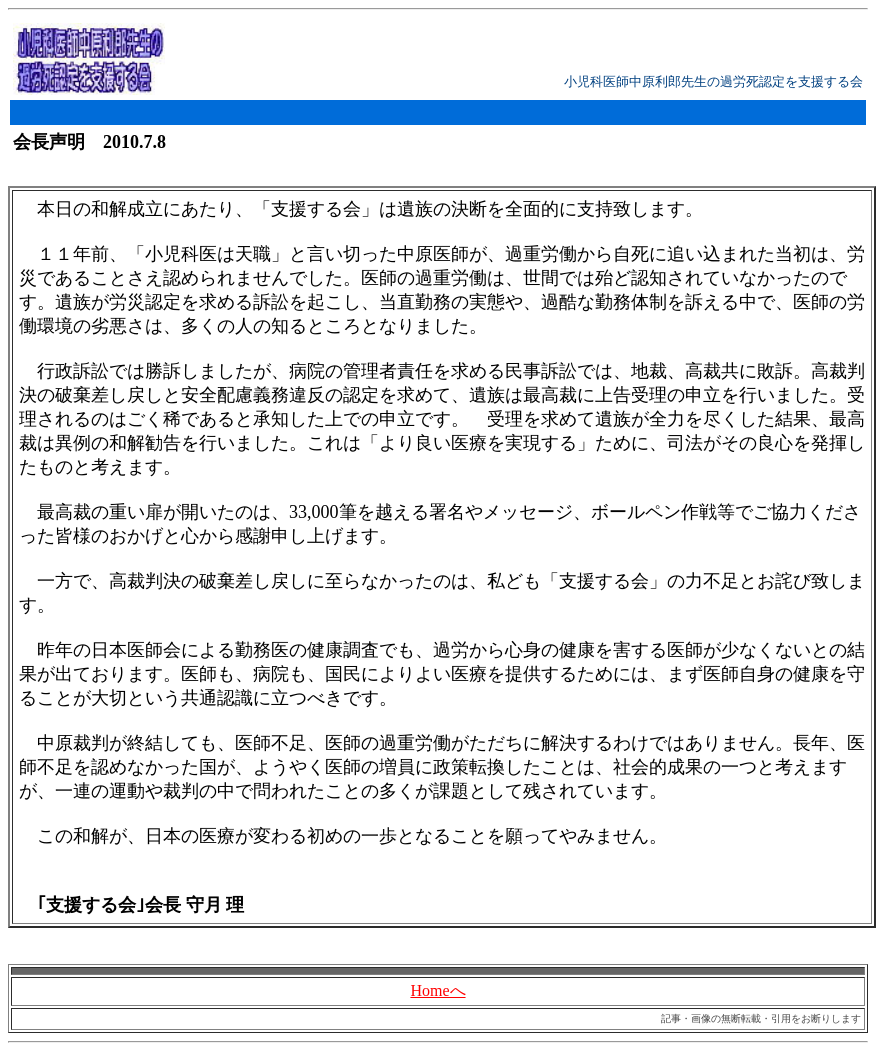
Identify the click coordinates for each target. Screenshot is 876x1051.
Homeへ (437, 990)
